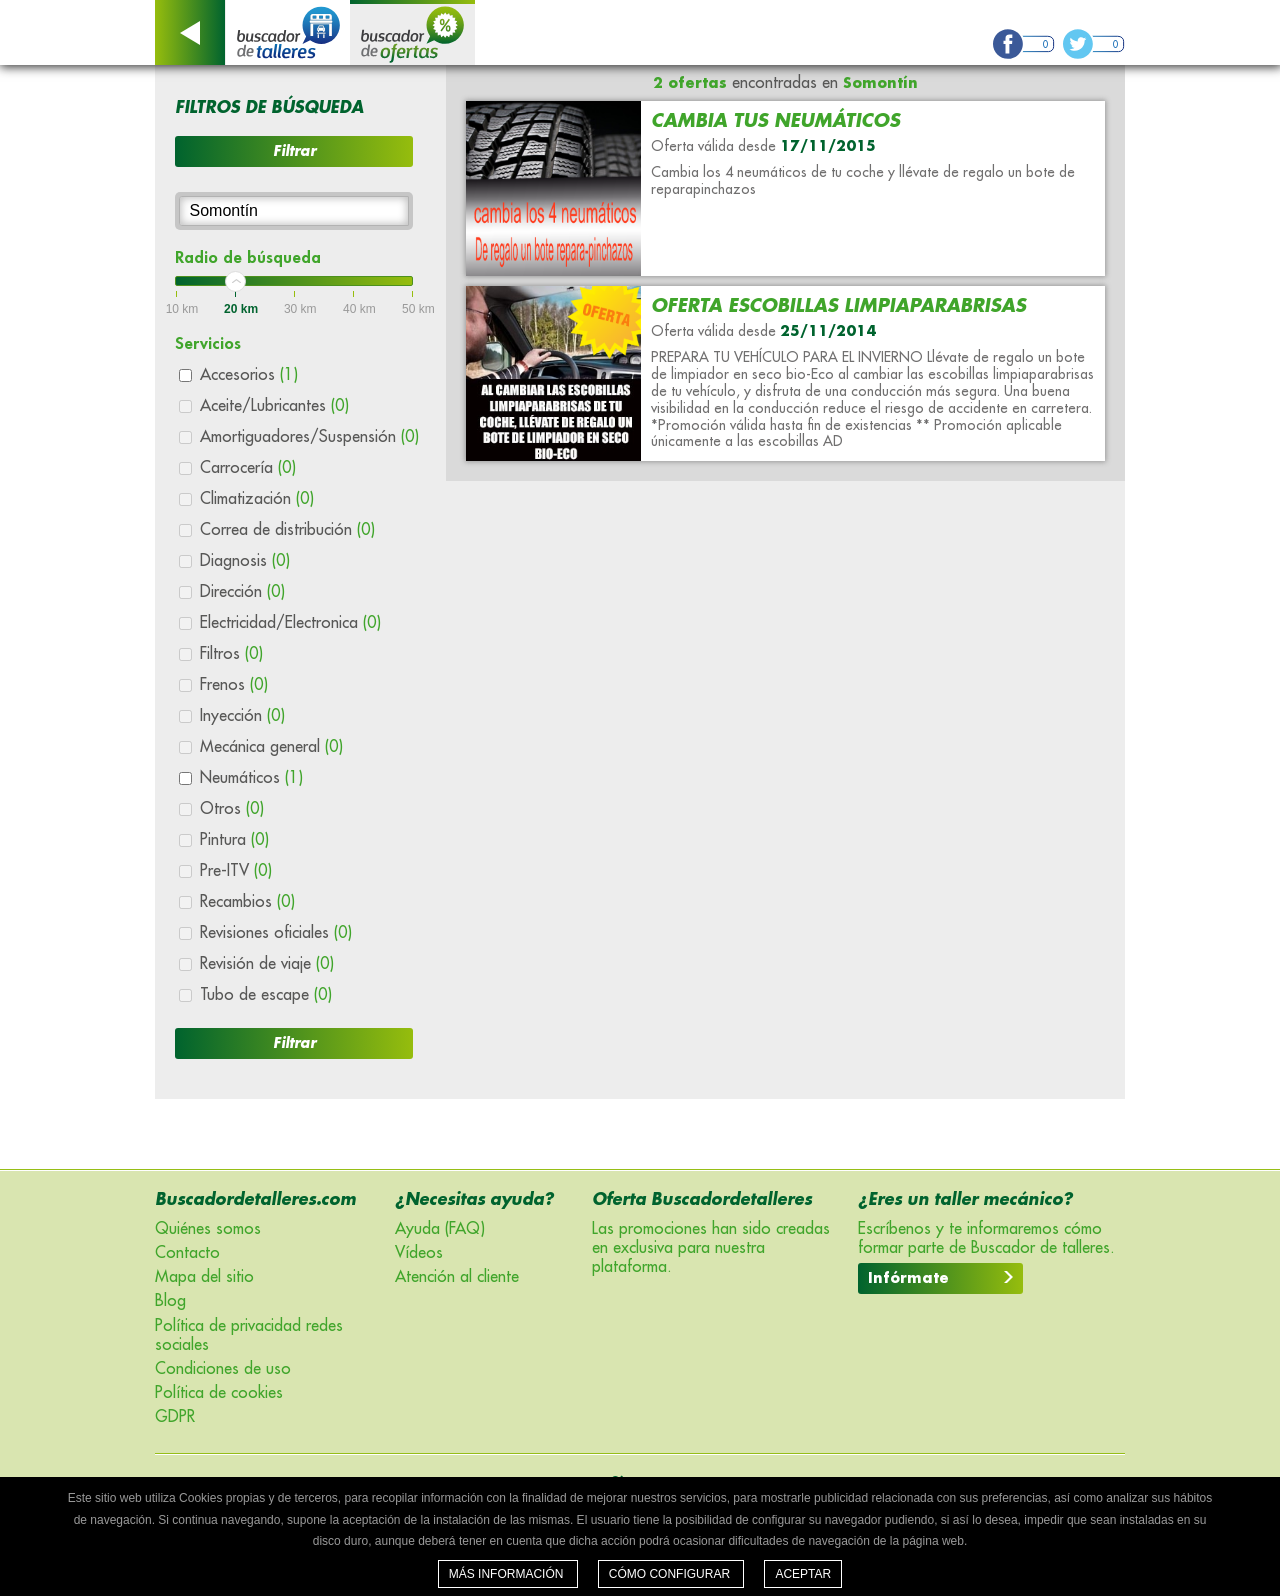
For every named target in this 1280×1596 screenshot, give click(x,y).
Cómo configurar (671, 1574)
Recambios (247, 902)
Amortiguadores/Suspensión (309, 437)
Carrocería (248, 468)
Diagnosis (245, 561)
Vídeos (419, 1253)
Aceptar (803, 1574)
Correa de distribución (287, 530)
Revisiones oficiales (276, 933)
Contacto (187, 1253)
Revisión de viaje (267, 964)
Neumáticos (251, 778)
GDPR (175, 1417)
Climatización (257, 499)
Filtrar (294, 151)
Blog (170, 1301)
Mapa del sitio (204, 1277)
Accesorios (249, 375)
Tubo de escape (266, 995)
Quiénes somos (208, 1229)
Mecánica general (271, 747)
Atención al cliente (457, 1277)
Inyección (242, 716)
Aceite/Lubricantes (274, 406)
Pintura (234, 840)
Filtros (231, 654)
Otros (232, 809)
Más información (508, 1574)
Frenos (234, 685)
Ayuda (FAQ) (440, 1229)
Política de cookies (219, 1393)
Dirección (242, 592)
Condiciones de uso (223, 1369)
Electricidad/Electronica (290, 623)
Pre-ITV (236, 871)
